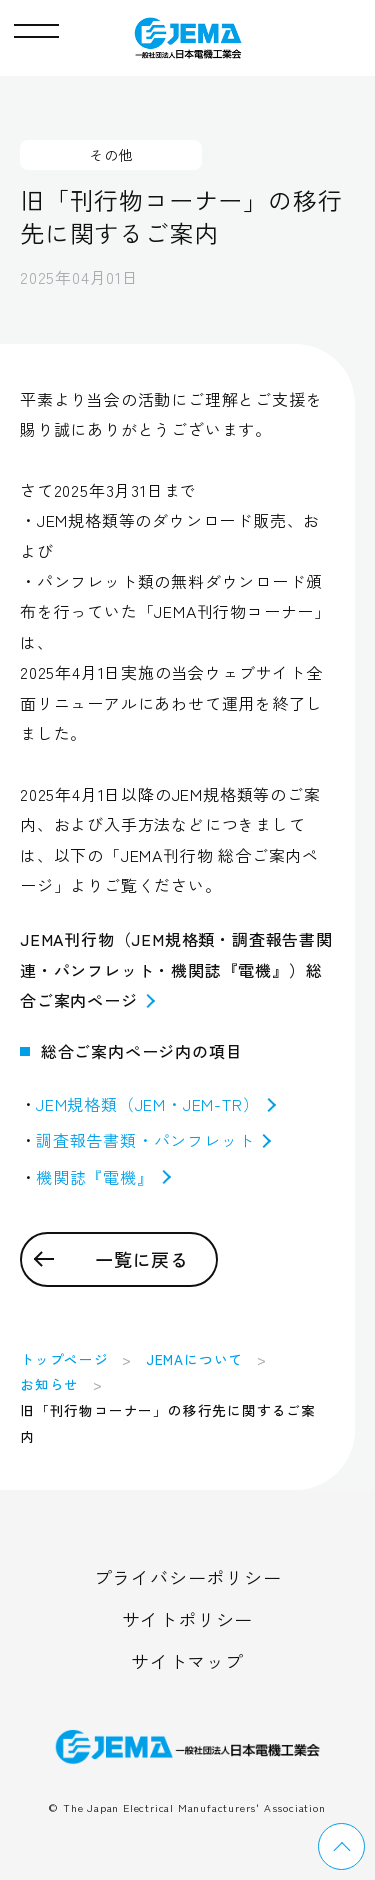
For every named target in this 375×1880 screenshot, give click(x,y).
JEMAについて (194, 1359)
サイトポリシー (188, 1619)
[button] (36, 26)
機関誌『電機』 (103, 1177)
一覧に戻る (142, 1259)
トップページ (64, 1359)
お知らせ (49, 1384)
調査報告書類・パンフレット (153, 1140)
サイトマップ (187, 1661)
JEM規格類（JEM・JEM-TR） (156, 1104)
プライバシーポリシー (188, 1577)
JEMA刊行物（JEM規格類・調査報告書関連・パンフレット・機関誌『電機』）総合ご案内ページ (176, 969)
